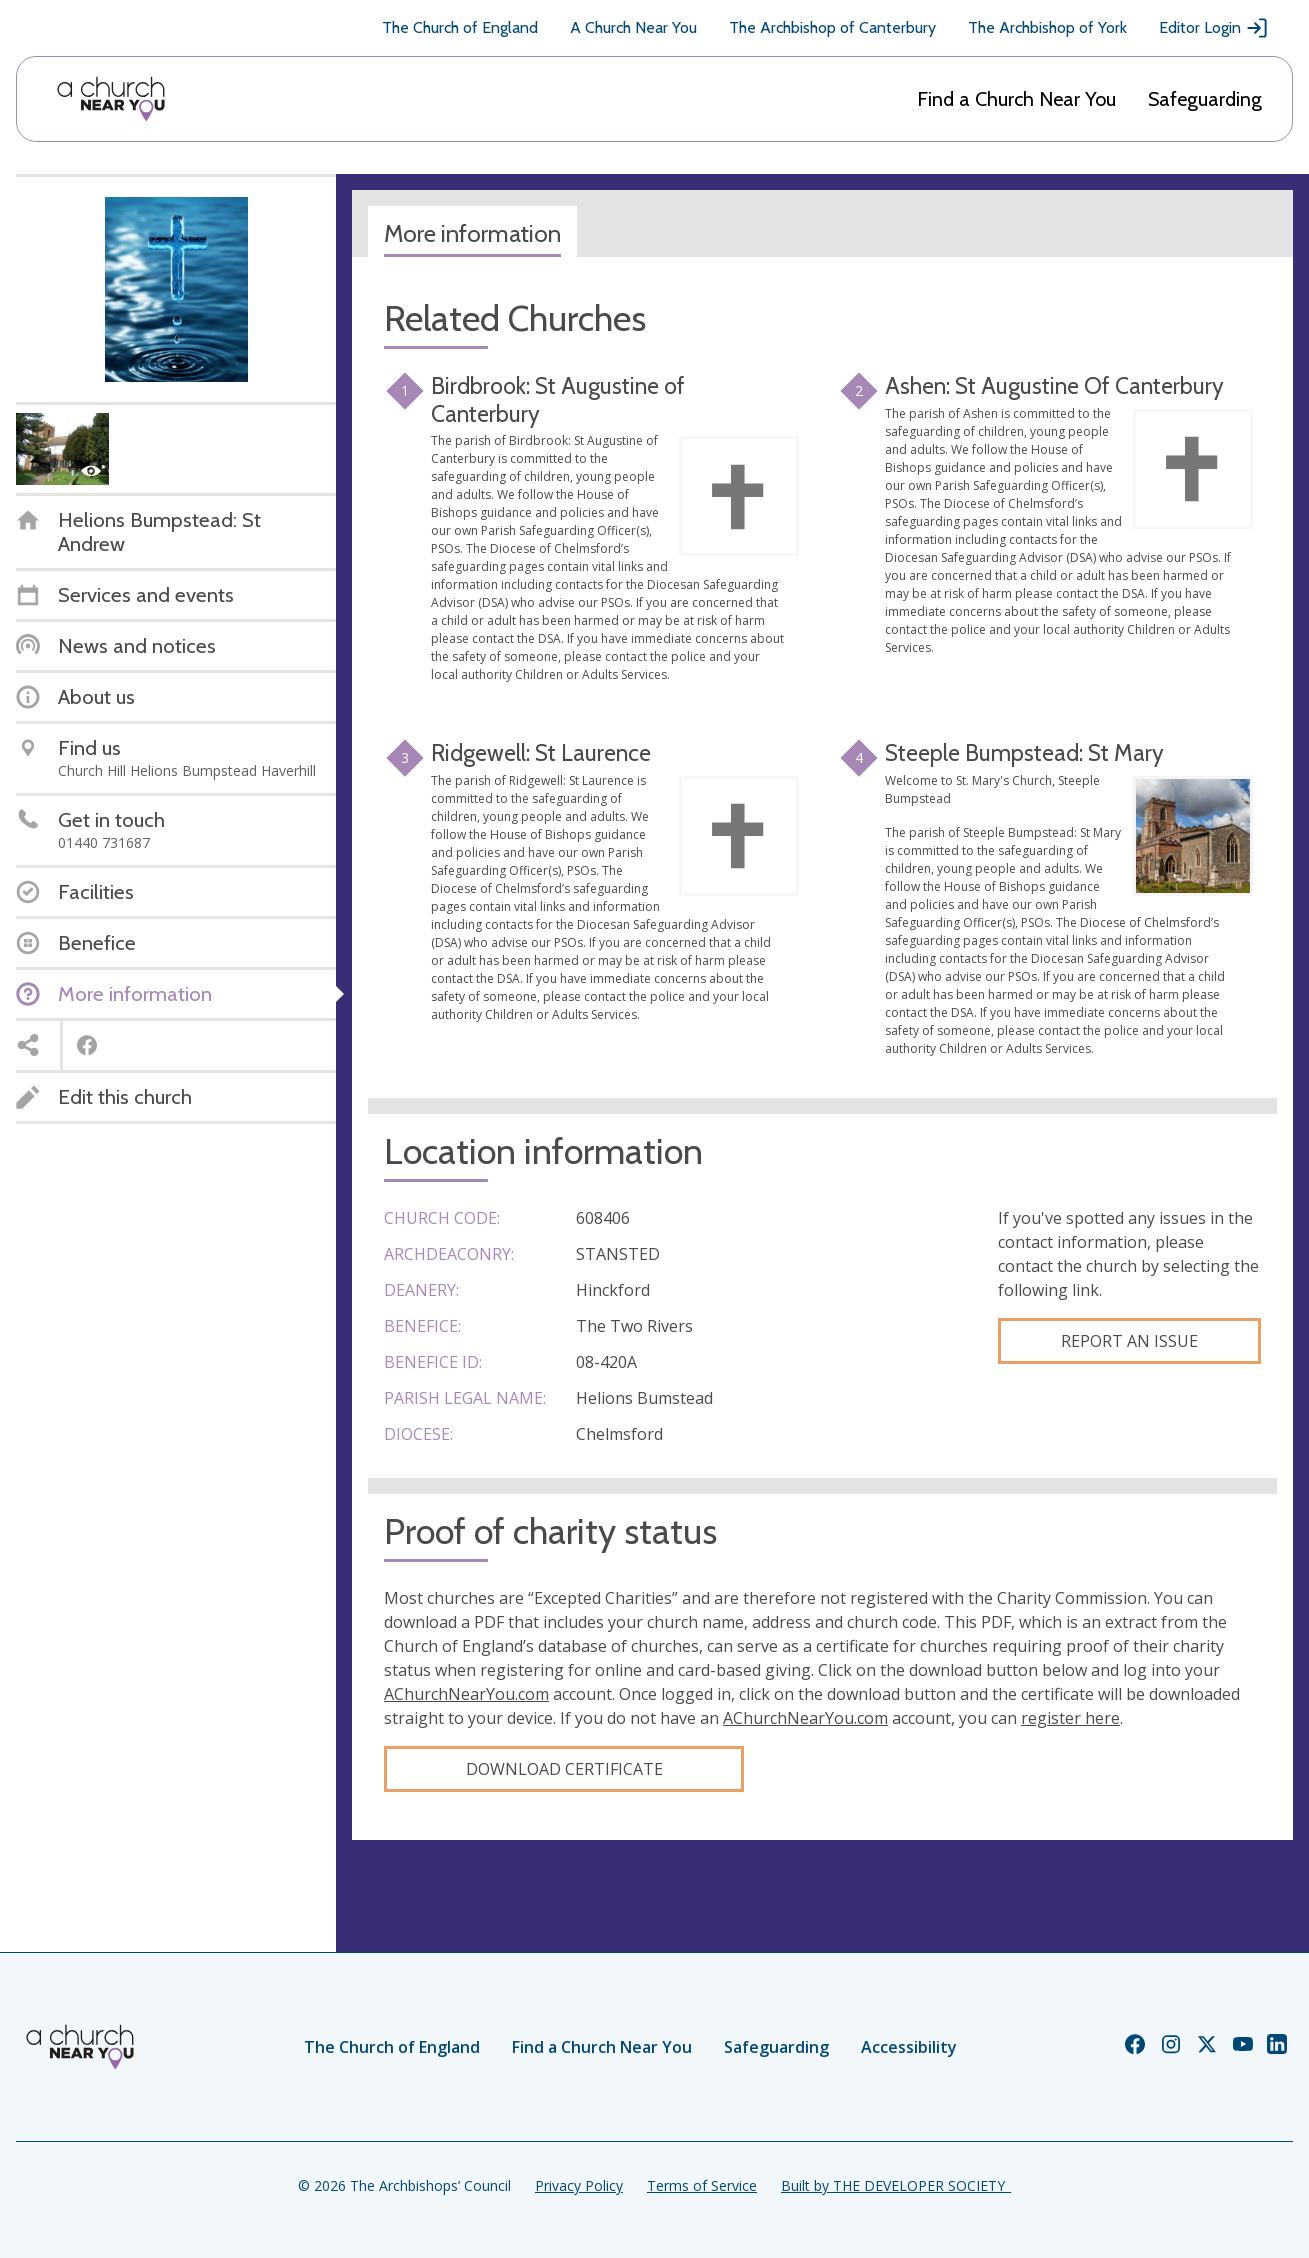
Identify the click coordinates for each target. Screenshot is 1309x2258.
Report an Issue (1129, 1341)
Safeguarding (1205, 99)
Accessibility (909, 2047)
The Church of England (460, 27)
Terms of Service (702, 2185)
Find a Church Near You (1016, 99)
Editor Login (1214, 28)
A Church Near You (633, 27)
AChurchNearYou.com (466, 1694)
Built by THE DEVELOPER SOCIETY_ (896, 2185)
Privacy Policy (579, 2185)
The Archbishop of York (1047, 27)
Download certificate (564, 1769)
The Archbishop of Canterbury (832, 27)
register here (1070, 1718)
